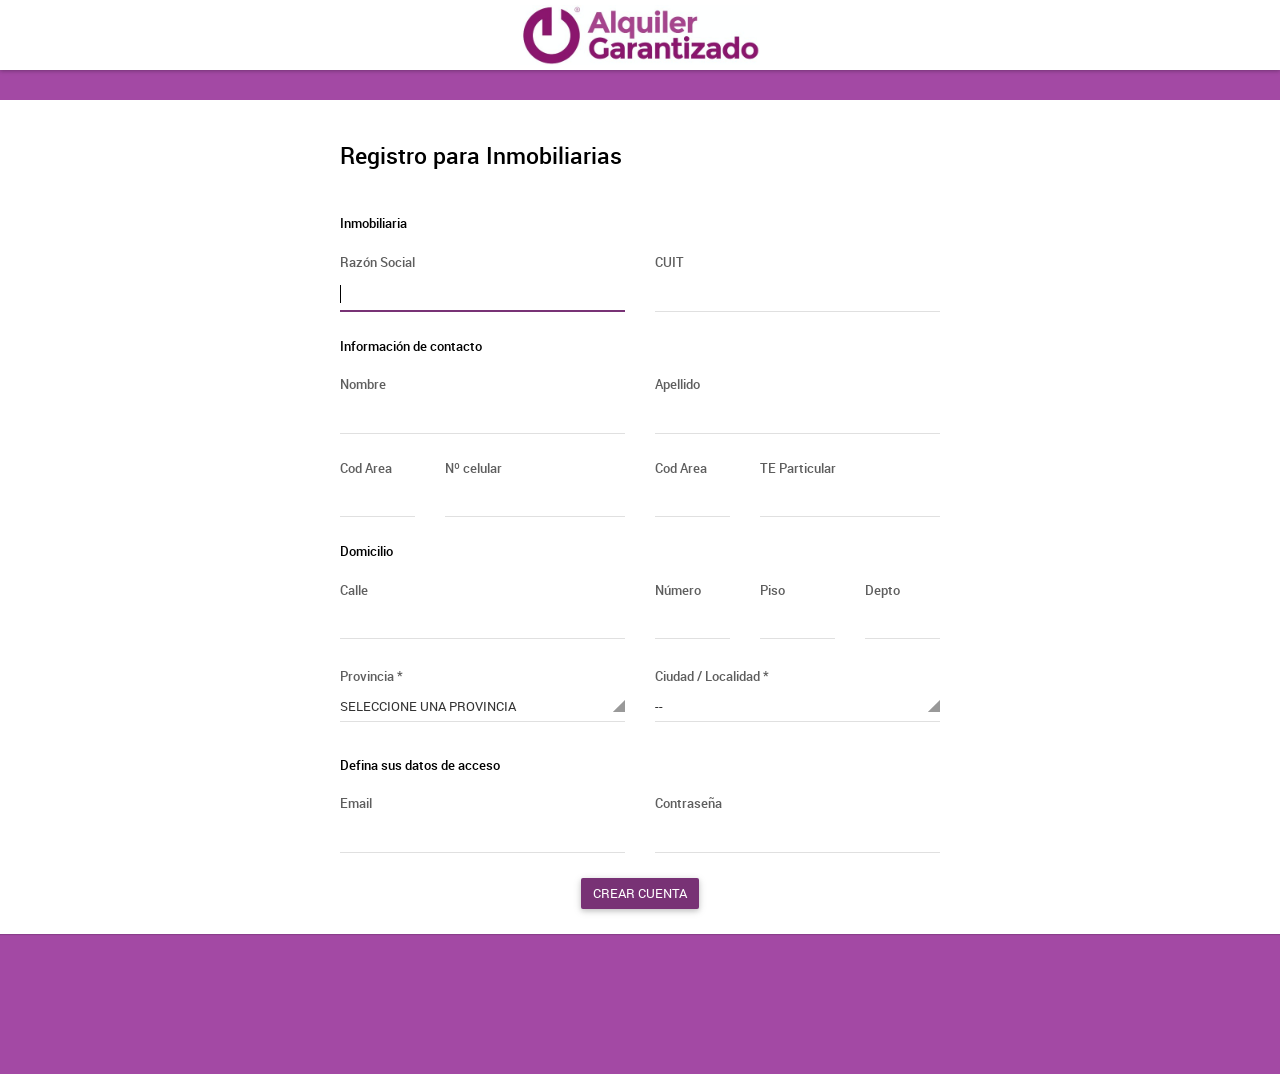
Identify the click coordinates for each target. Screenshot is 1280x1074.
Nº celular (473, 468)
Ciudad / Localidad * (712, 676)
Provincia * (371, 676)
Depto (882, 590)
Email (356, 803)
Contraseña (688, 803)
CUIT (669, 262)
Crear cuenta (640, 893)
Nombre (363, 384)
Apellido (677, 384)
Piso (772, 590)
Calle (354, 590)
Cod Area (366, 468)
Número (678, 590)
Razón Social (377, 262)
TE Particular (798, 468)
